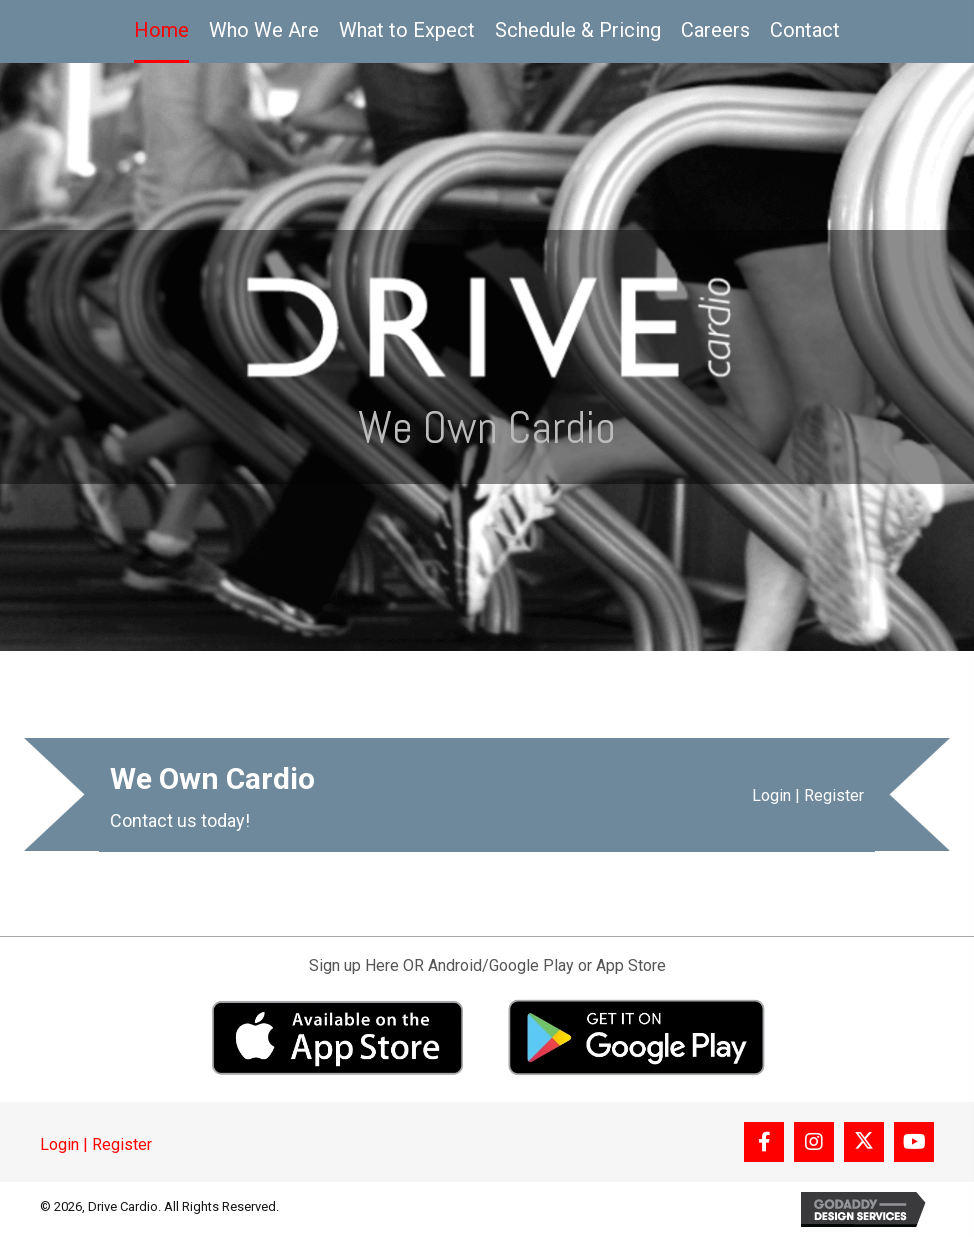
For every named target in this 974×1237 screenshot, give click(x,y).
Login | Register (808, 795)
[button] (764, 1142)
